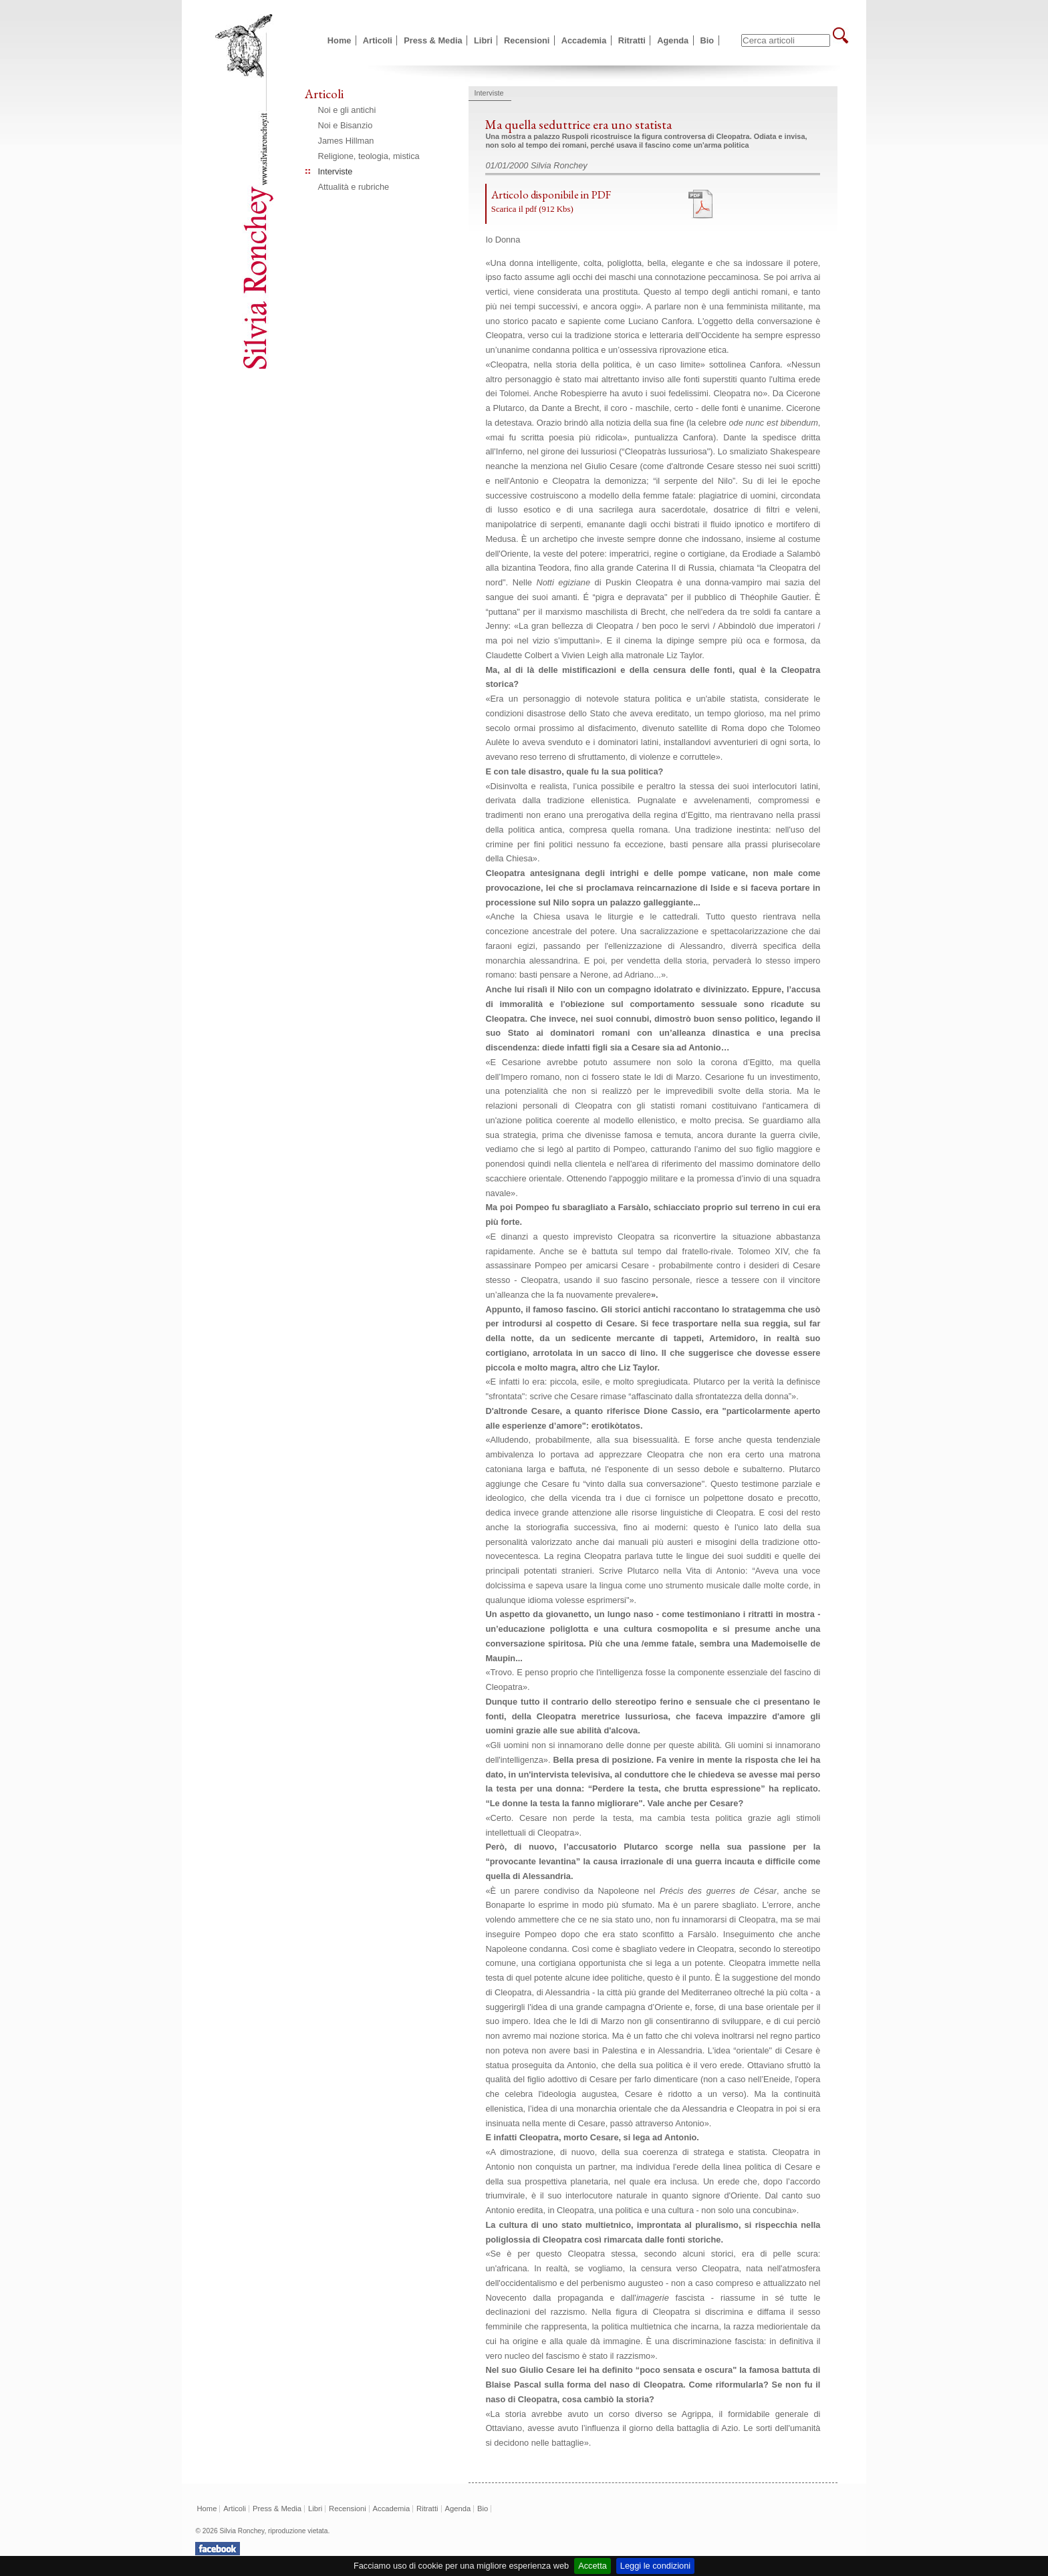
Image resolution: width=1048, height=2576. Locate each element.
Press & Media (433, 40)
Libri (483, 40)
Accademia (584, 40)
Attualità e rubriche (354, 187)
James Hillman (346, 141)
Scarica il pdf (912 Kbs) (532, 209)
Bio (707, 40)
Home (340, 40)
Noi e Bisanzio (345, 125)
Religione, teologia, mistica (369, 156)
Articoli (377, 40)
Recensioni (526, 40)
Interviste (335, 171)
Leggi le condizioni (655, 2566)
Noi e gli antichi (347, 110)
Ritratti (632, 40)
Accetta (592, 2566)
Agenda (672, 40)
